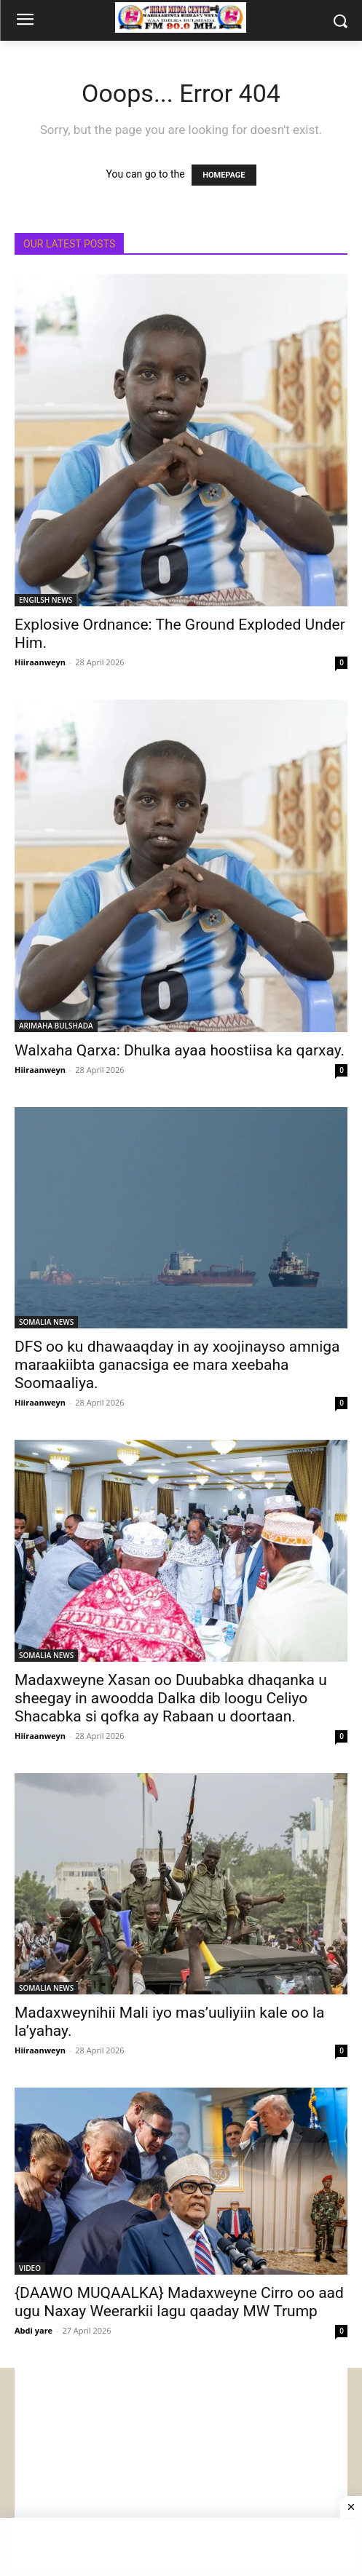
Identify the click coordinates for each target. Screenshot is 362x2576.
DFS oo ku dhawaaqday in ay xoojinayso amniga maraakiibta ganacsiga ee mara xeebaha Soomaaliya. (177, 1365)
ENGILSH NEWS (45, 600)
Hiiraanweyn (40, 662)
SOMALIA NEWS (46, 1322)
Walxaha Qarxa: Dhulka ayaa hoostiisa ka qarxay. (180, 1050)
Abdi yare (33, 2330)
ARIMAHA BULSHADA (56, 1026)
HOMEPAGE (223, 175)
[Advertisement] (181, 2470)
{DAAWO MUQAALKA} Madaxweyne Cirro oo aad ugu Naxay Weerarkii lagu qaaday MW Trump (179, 2302)
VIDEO (30, 2268)
